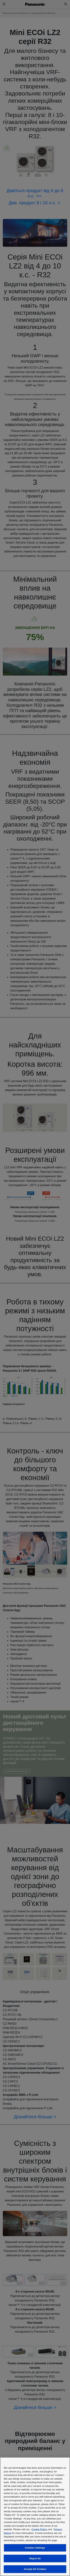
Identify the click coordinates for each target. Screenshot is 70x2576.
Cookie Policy (39, 2529)
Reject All (35, 2558)
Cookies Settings (35, 2547)
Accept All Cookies (35, 2569)
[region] (35, 2516)
